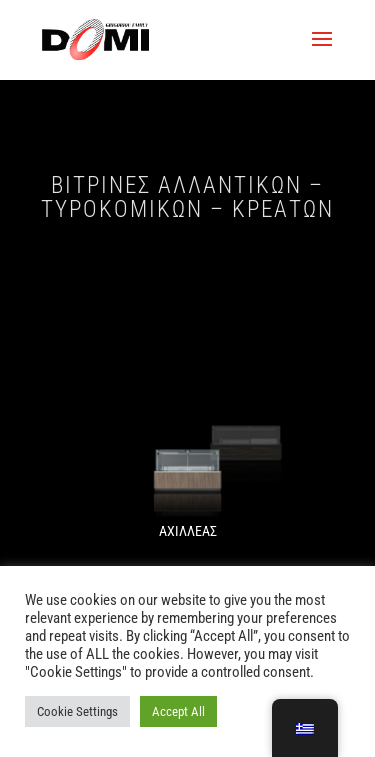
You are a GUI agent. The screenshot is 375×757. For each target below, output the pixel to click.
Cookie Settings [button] (77, 711)
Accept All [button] (178, 711)
